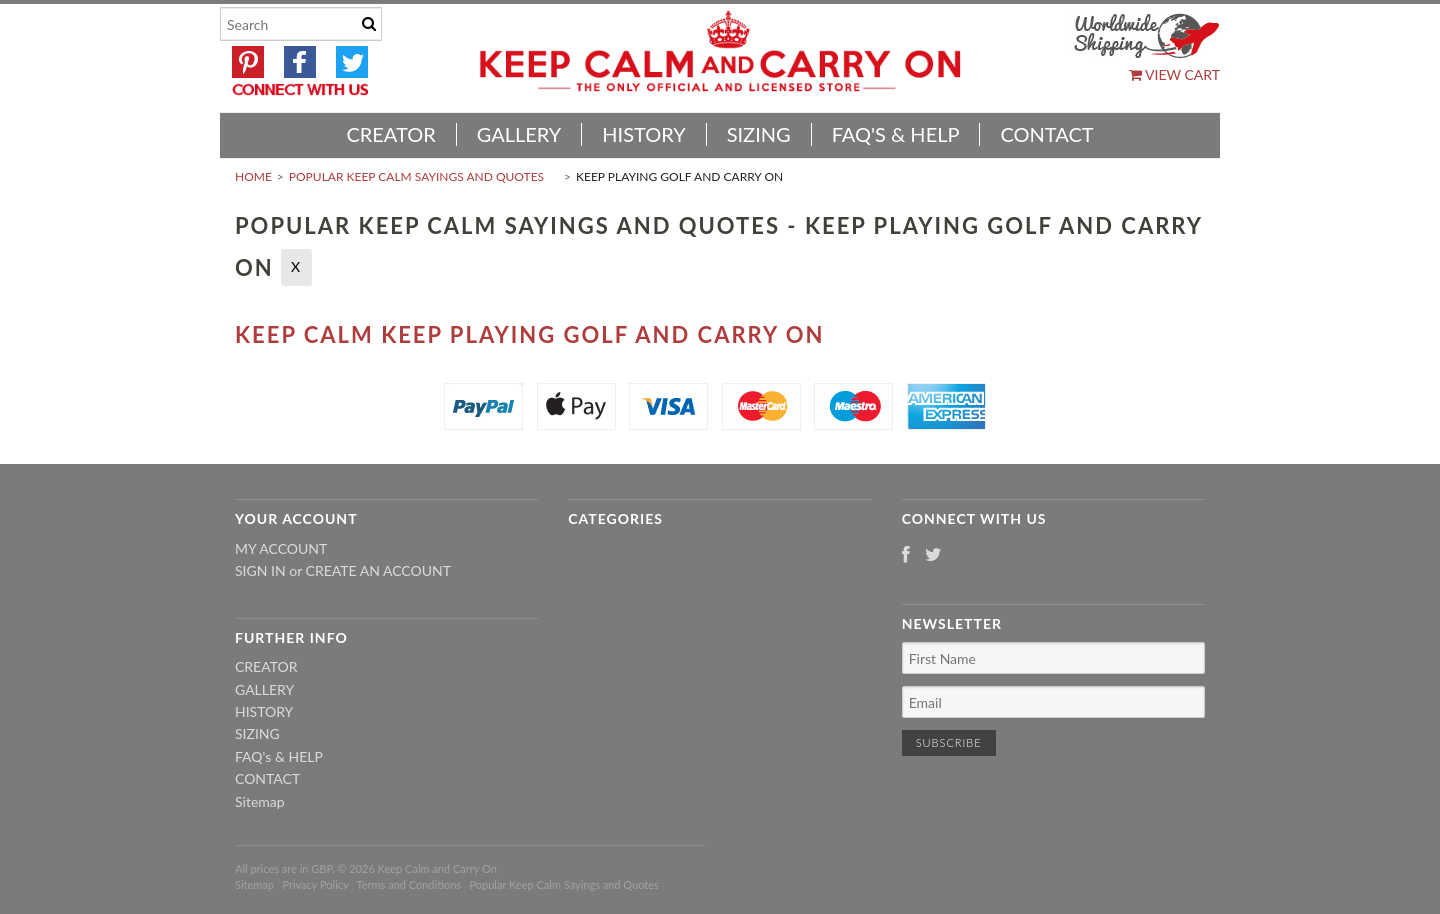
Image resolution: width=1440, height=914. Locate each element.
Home (253, 176)
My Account (281, 548)
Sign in (260, 570)
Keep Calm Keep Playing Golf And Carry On (529, 334)
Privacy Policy (315, 884)
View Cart (1174, 74)
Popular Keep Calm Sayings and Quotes (416, 176)
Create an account (378, 570)
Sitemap (260, 801)
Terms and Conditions (409, 884)
